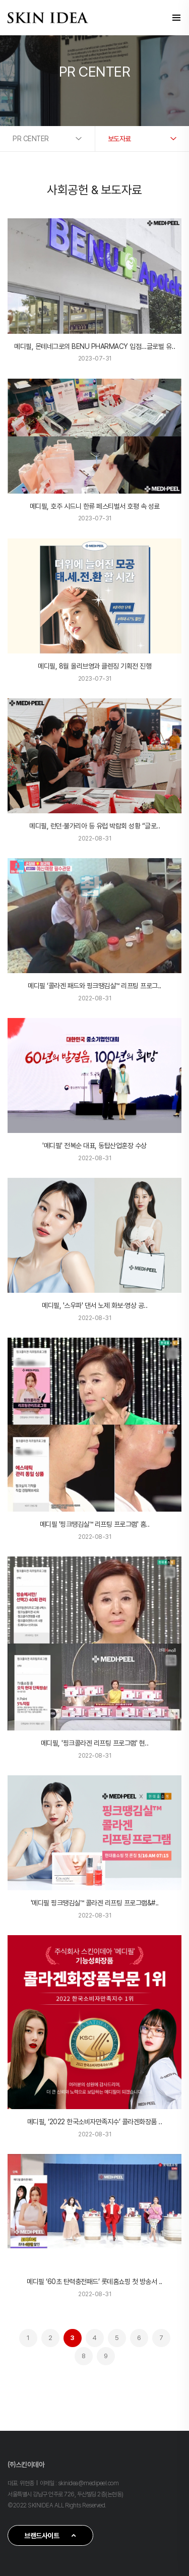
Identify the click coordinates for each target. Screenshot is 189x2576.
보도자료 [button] (119, 139)
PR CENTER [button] (31, 139)
